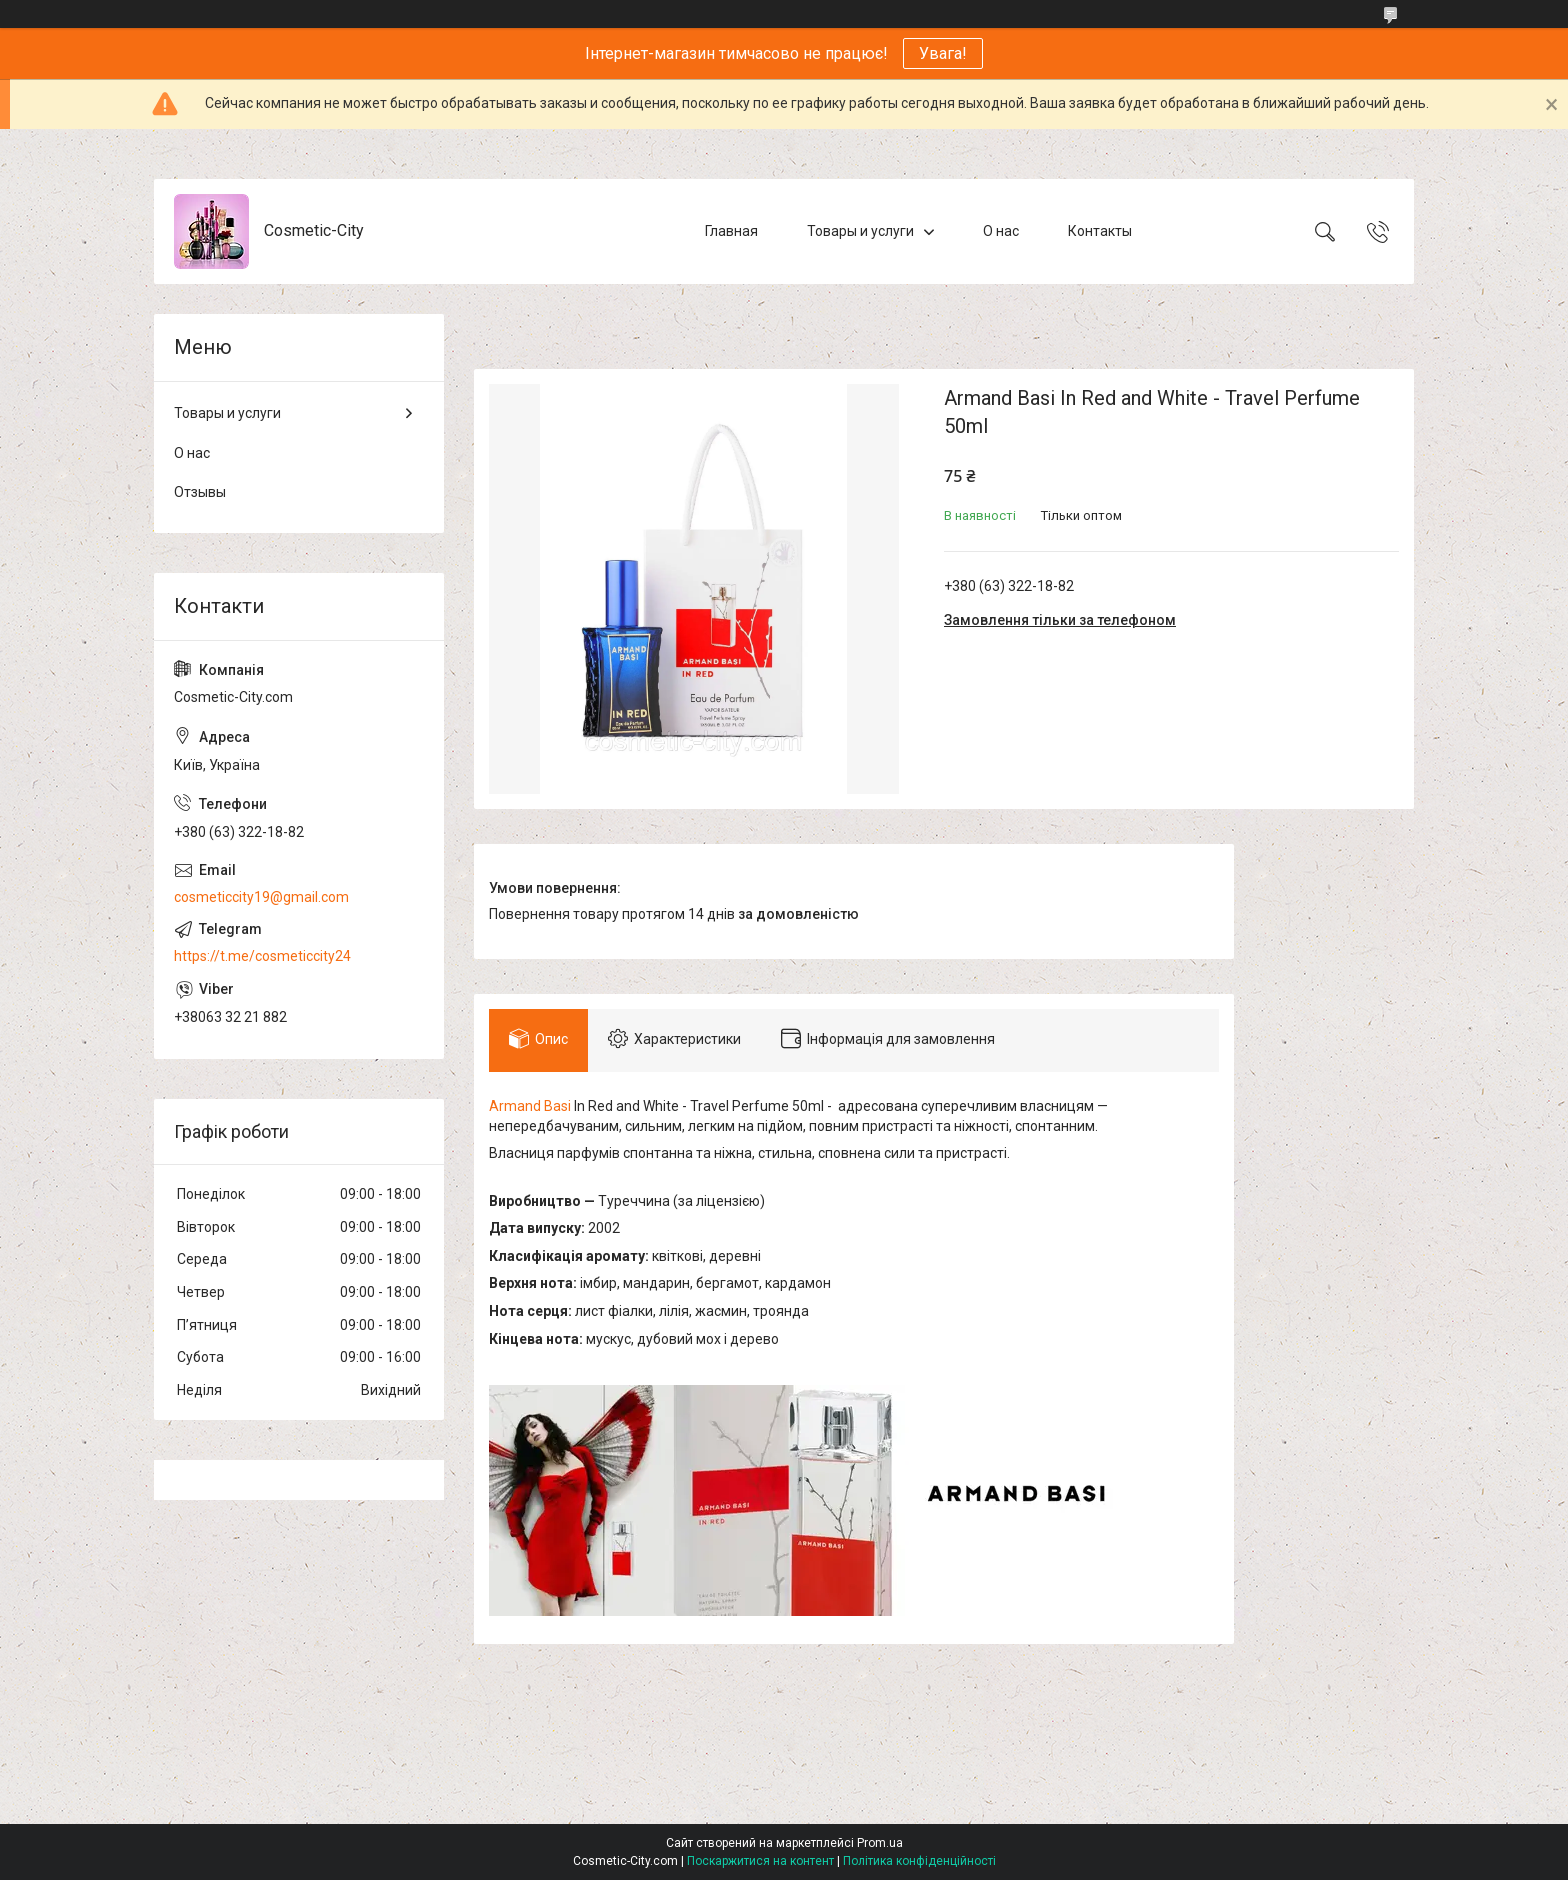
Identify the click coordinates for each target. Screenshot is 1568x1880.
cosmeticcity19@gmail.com (261, 897)
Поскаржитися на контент (760, 1861)
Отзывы (200, 492)
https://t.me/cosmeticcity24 (262, 956)
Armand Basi (530, 1106)
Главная (731, 231)
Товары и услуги (860, 231)
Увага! (943, 53)
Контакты (1100, 231)
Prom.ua (880, 1843)
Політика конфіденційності (919, 1861)
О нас (1001, 231)
